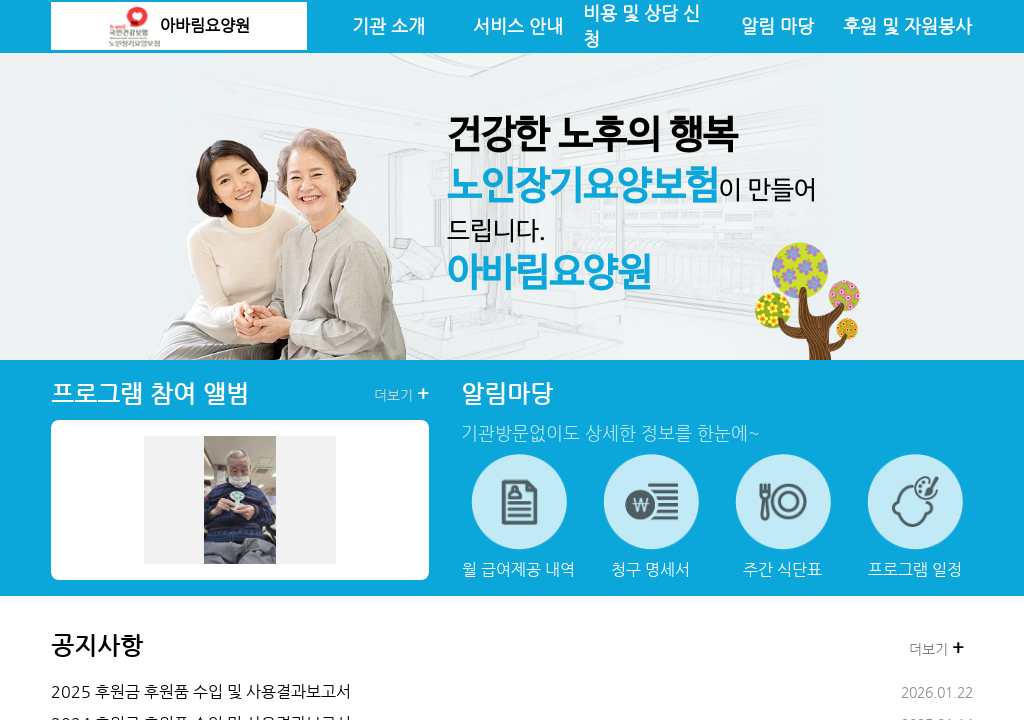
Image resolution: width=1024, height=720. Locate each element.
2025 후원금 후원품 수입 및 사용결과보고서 (201, 691)
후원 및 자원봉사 (907, 26)
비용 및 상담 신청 (641, 26)
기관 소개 (388, 26)
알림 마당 (777, 26)
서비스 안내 (518, 26)
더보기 (401, 394)
